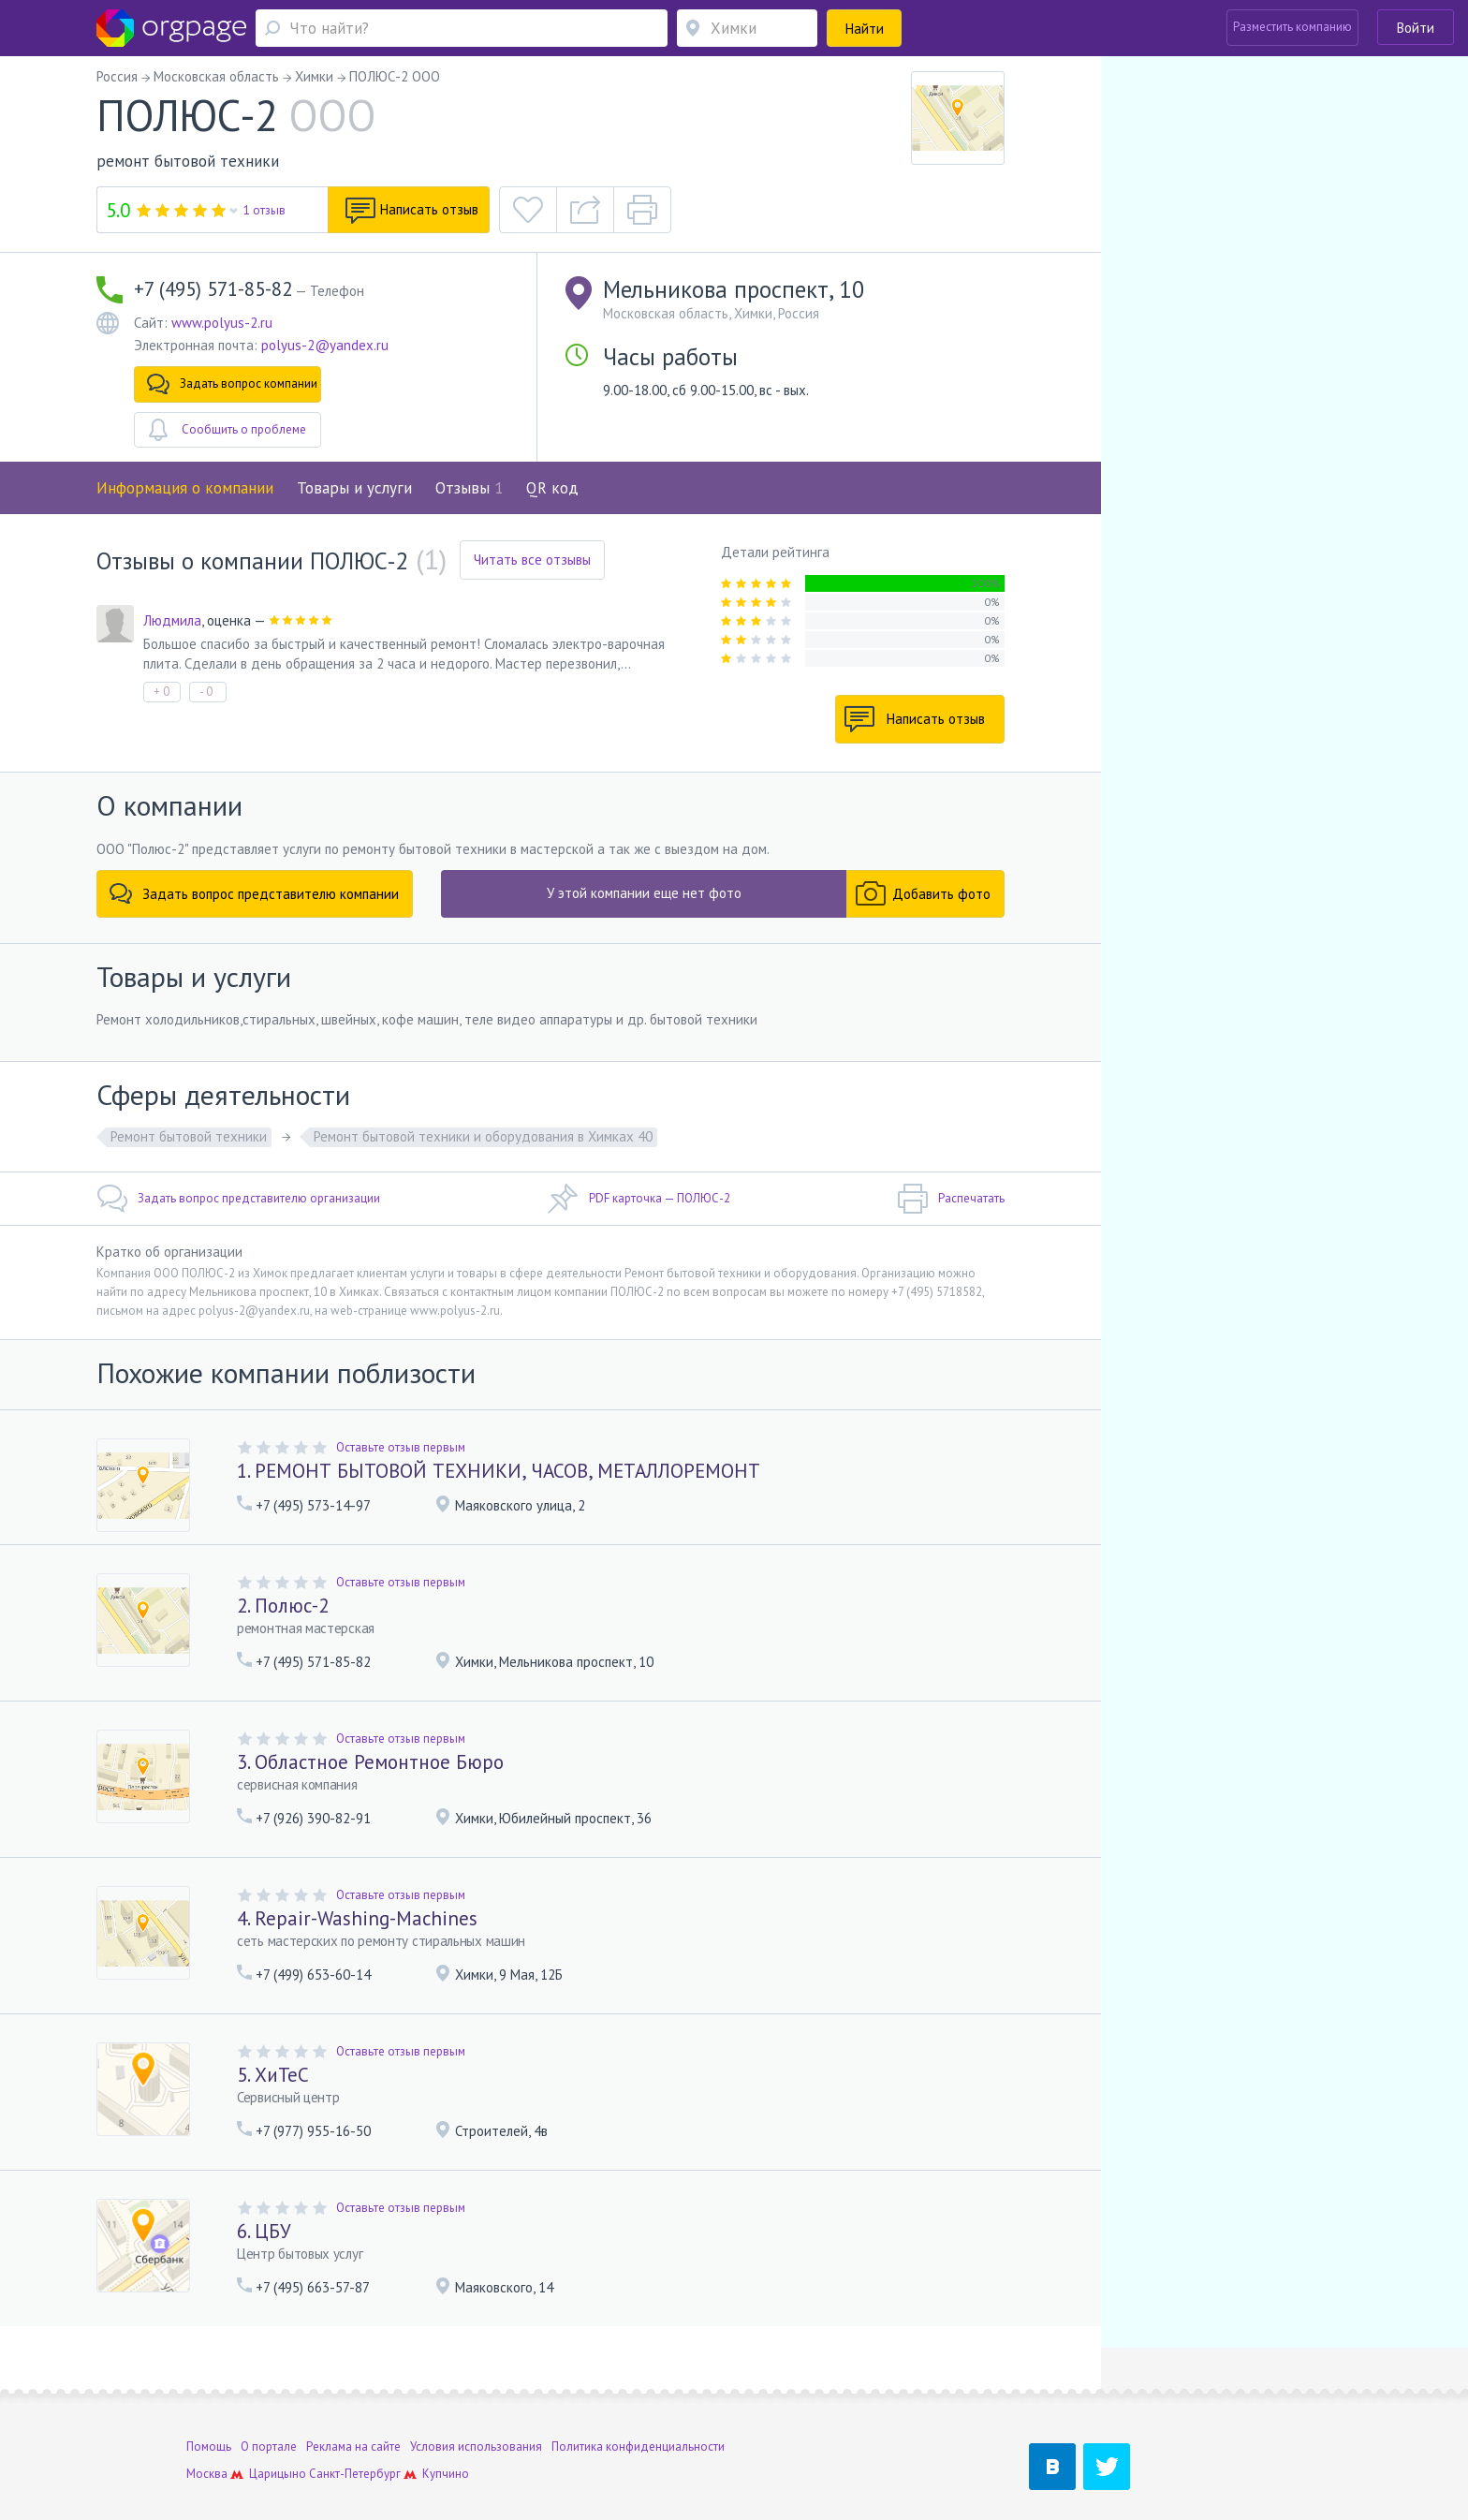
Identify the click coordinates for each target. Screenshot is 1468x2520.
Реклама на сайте (353, 2401)
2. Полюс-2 (283, 1605)
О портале (269, 2401)
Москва (207, 2428)
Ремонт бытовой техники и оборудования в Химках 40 (483, 1136)
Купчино (445, 2428)
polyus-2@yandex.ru (325, 345)
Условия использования (476, 2401)
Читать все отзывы (532, 559)
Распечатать (951, 1199)
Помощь (208, 2401)
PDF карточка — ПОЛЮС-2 (639, 1199)
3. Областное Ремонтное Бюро (370, 1762)
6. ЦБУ (264, 2231)
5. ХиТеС (273, 2074)
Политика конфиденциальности (638, 2401)
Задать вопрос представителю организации (238, 1199)
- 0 (206, 692)
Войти (1415, 28)
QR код (552, 488)
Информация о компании (184, 488)
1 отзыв (264, 210)
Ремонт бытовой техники (188, 1136)
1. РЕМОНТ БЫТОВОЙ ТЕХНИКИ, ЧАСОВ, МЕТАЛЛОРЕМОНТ (498, 1470)
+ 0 (161, 692)
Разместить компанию (1292, 27)
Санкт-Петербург (355, 2428)
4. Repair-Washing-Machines (357, 1918)
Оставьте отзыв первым (400, 1447)
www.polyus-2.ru (221, 323)
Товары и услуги (354, 488)
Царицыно (277, 2428)
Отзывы (469, 488)
